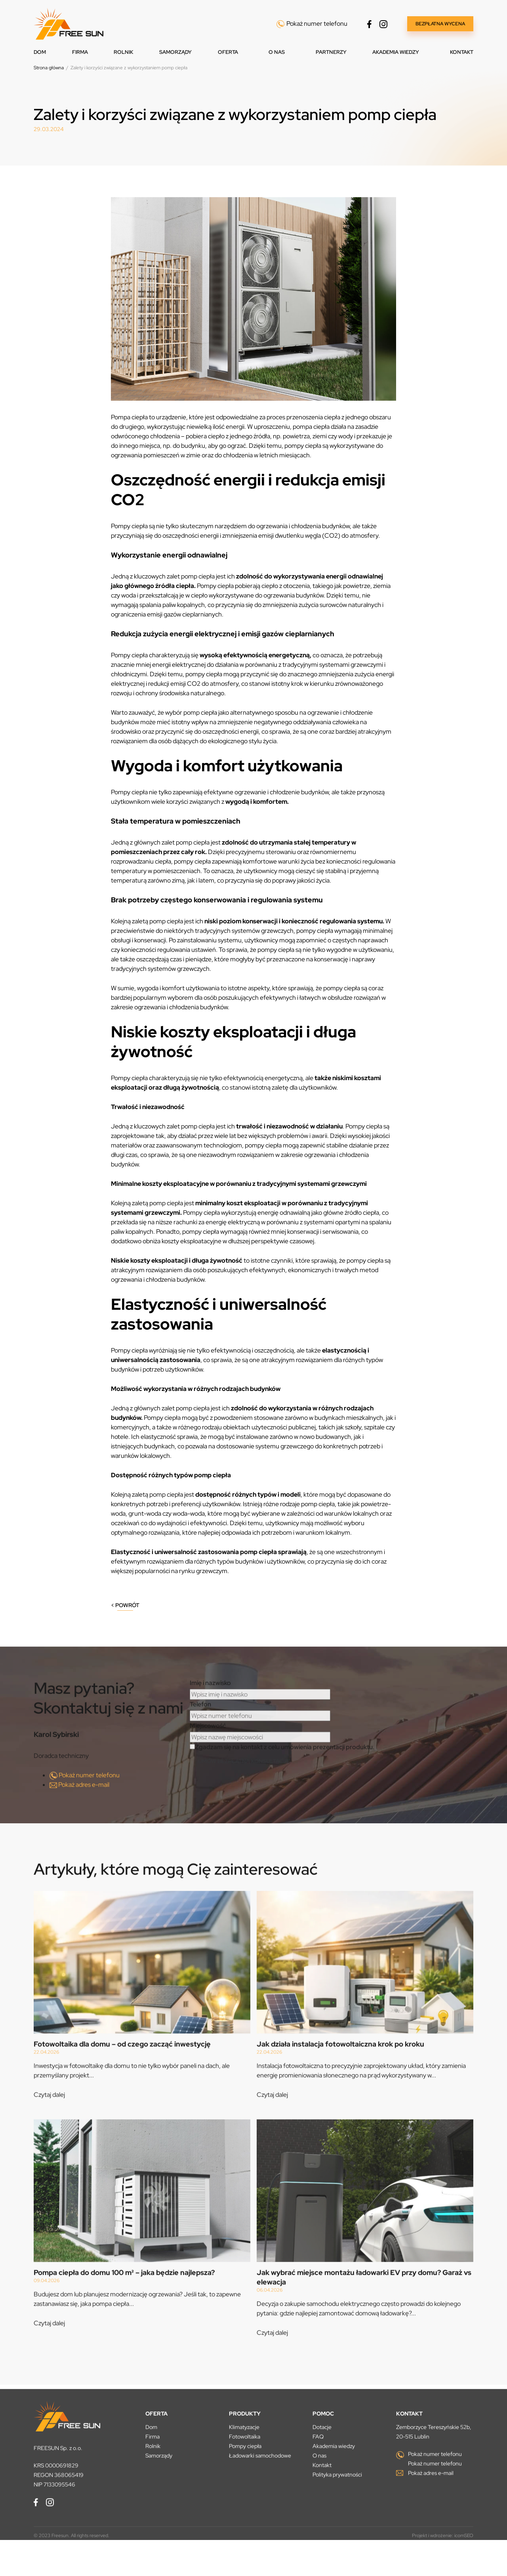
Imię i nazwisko (210, 1706)
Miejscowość (208, 1749)
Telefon (200, 1727)
